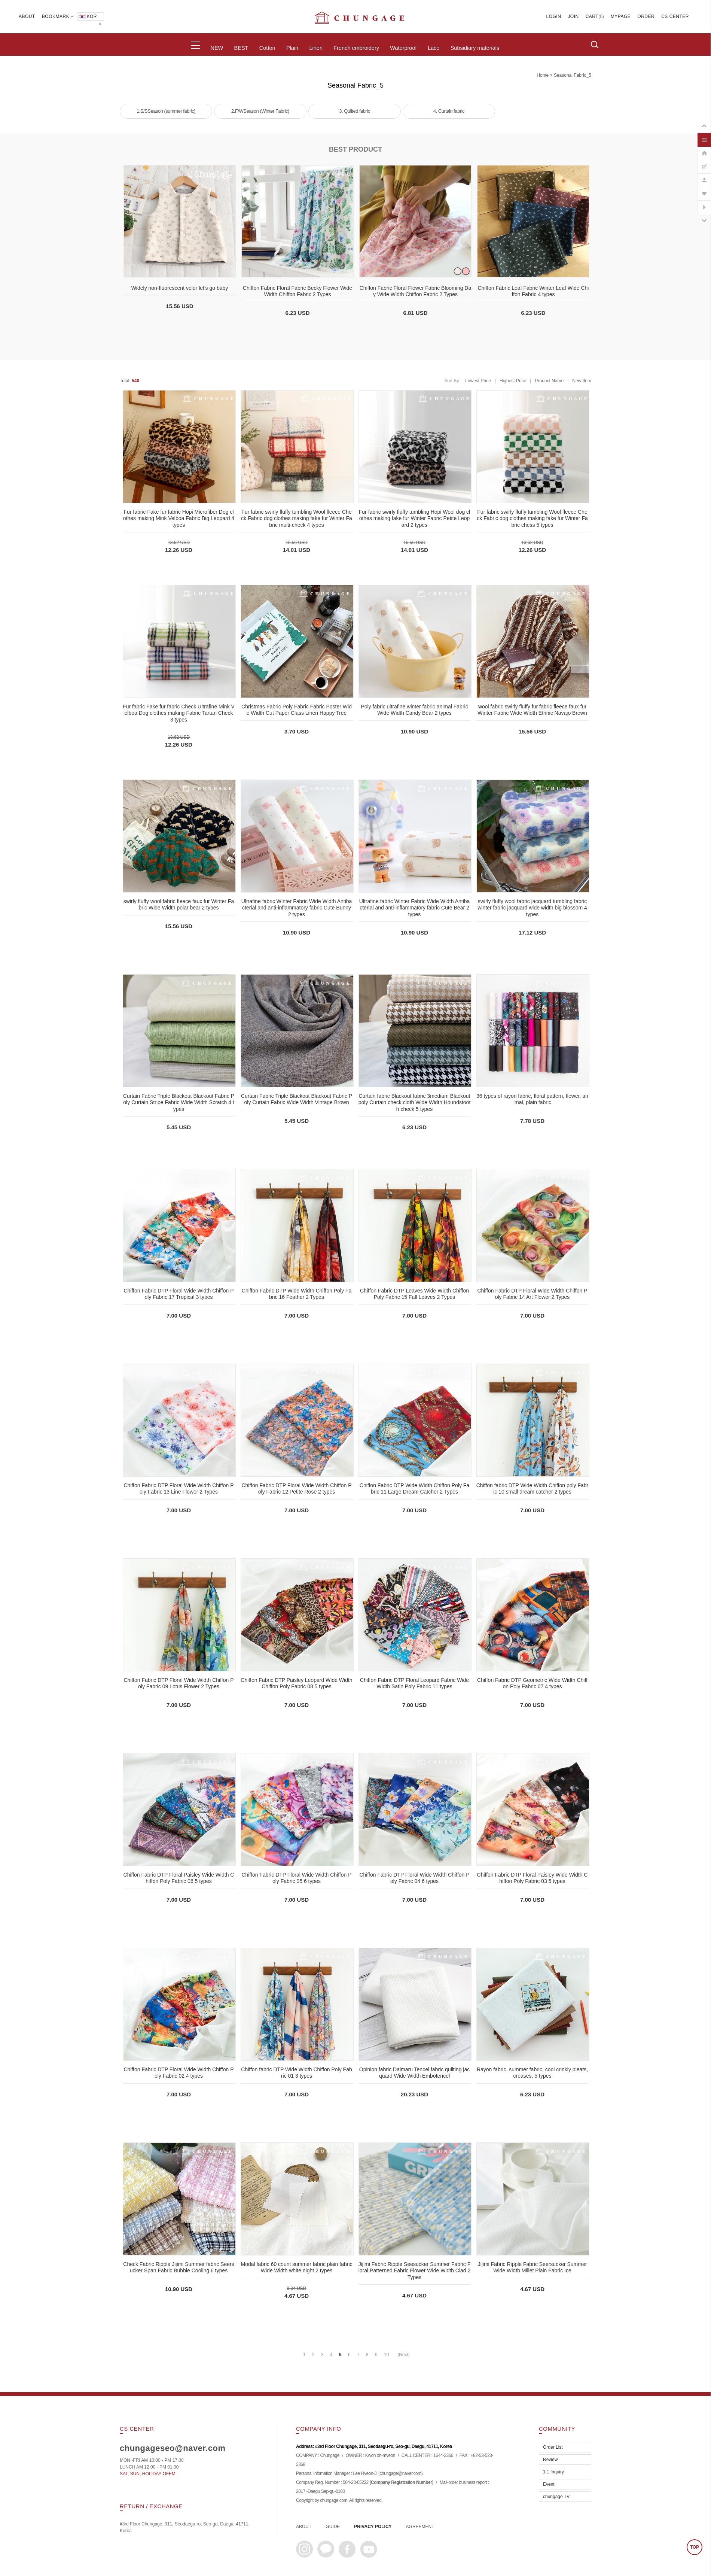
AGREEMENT (420, 2526)
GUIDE (333, 2526)
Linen (315, 48)
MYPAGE (621, 16)
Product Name (549, 380)
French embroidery (356, 48)
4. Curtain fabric (448, 111)
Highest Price (513, 380)
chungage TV (556, 2496)
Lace (433, 48)
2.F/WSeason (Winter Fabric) (260, 111)
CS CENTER (675, 16)
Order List (553, 2447)
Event (549, 2484)
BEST (241, 48)
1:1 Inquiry (553, 2472)
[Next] (403, 2354)
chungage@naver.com (400, 2473)
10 (386, 2354)
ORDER (645, 16)
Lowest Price (478, 380)
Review (550, 2459)
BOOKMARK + (58, 16)
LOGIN (553, 16)
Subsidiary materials (475, 48)
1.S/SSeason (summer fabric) (166, 111)
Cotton (267, 48)
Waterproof (403, 48)
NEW (216, 48)
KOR (87, 16)
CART (592, 16)
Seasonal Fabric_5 (572, 75)
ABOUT (27, 16)
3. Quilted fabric (354, 111)
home (543, 75)
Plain (292, 48)
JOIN (573, 16)
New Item (581, 380)
